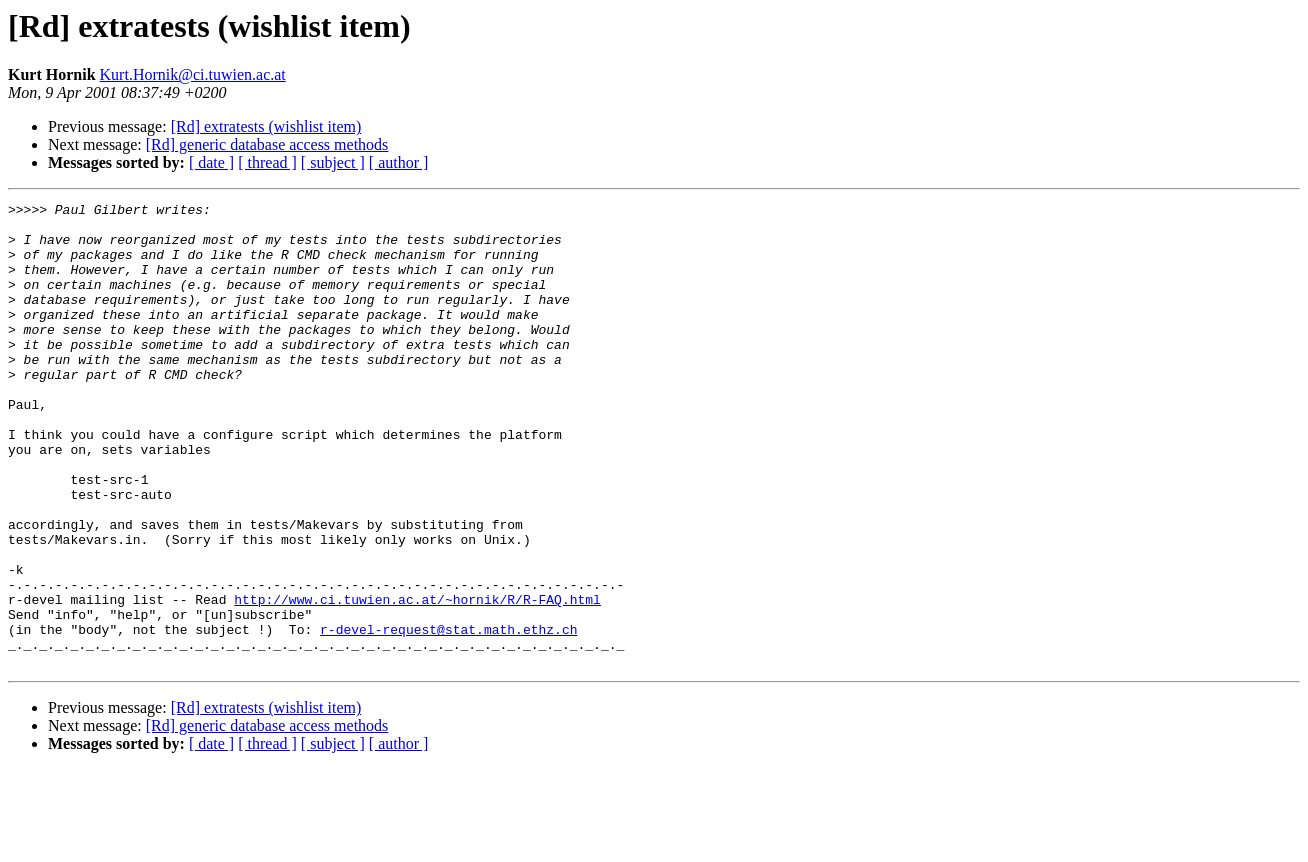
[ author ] (399, 162)
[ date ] (211, 162)
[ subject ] (333, 162)
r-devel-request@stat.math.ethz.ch (448, 716)
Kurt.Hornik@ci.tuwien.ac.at (193, 74)
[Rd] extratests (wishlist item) (266, 126)
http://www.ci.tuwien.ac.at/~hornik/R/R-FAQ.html (417, 680)
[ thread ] (267, 162)
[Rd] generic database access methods (267, 144)
